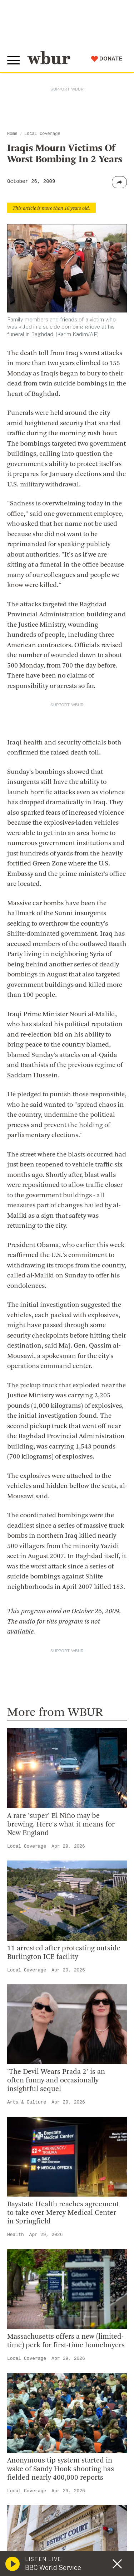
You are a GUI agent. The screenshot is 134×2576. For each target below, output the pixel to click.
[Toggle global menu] (13, 60)
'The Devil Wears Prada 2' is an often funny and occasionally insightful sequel (56, 2080)
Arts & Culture (26, 2102)
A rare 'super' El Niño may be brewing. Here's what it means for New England (61, 1825)
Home (12, 133)
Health (15, 2234)
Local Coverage (42, 133)
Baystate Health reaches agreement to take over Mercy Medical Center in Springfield (63, 2213)
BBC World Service (53, 2567)
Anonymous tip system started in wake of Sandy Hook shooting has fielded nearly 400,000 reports (60, 2469)
